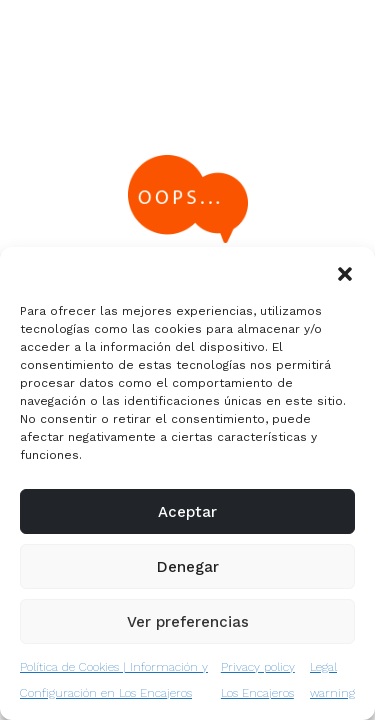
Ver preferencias (188, 622)
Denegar (188, 567)
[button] (345, 272)
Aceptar (187, 512)
